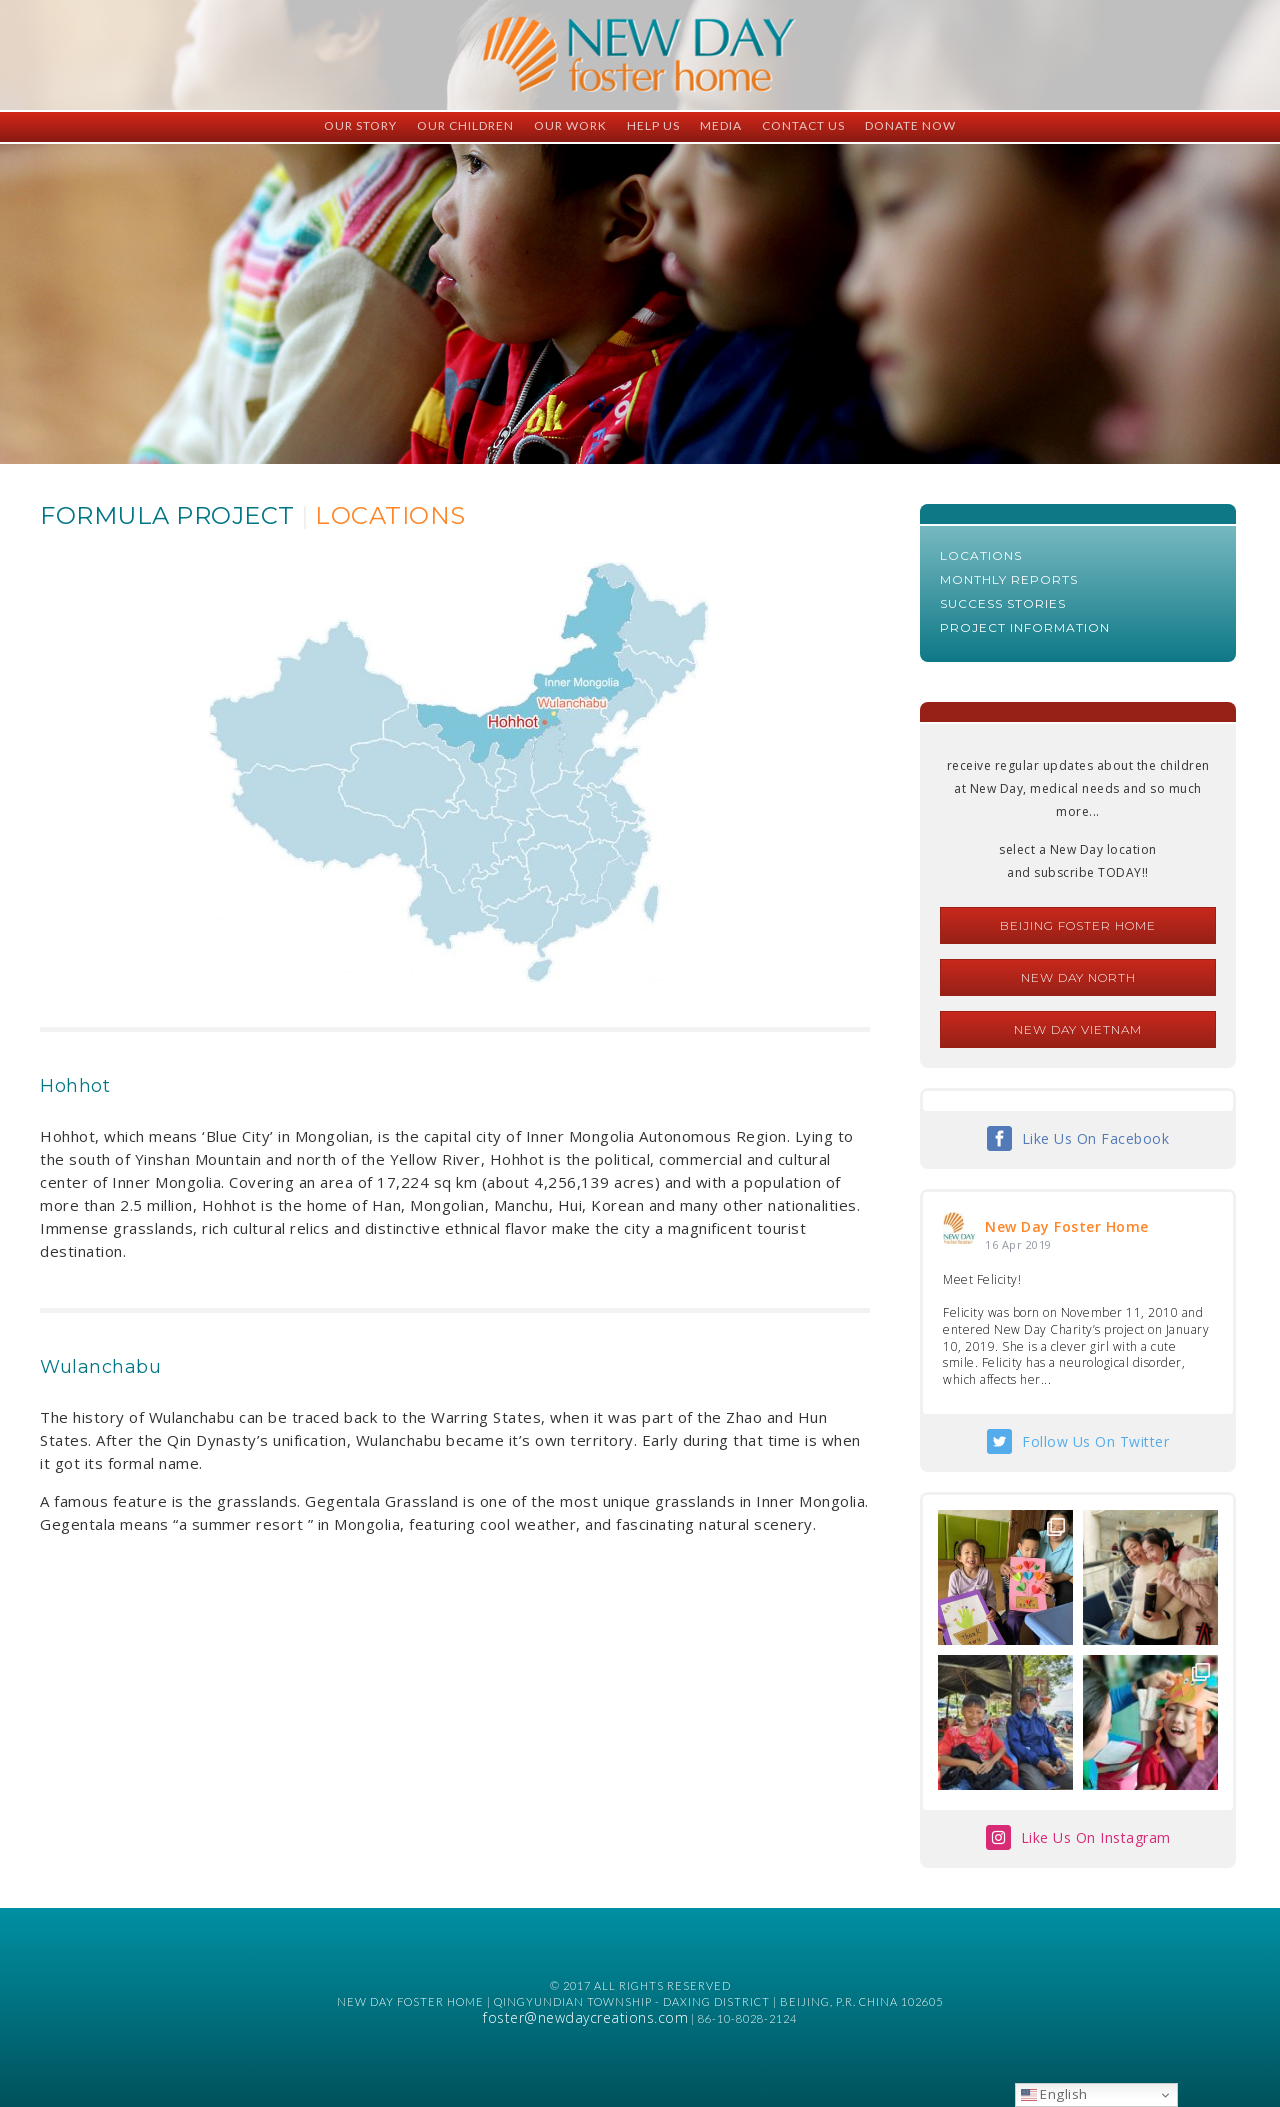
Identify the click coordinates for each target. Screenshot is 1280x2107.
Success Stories (1003, 603)
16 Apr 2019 (1018, 1244)
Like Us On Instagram (1096, 1837)
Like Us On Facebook (1096, 1138)
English (1054, 2094)
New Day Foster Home (1067, 1226)
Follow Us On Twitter (1095, 1441)
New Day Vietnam (1078, 1029)
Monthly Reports (1009, 579)
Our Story (360, 125)
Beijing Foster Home (1078, 925)
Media (721, 125)
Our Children (465, 125)
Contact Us (803, 125)
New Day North (1078, 977)
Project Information (1025, 627)
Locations (981, 555)
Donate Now (910, 125)
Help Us (653, 125)
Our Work (570, 125)
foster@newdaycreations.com (585, 2017)
